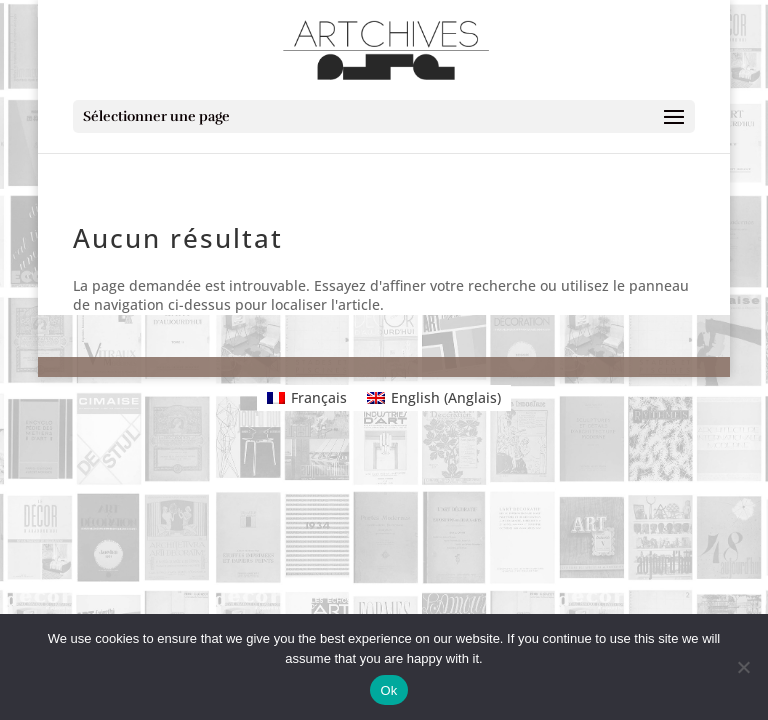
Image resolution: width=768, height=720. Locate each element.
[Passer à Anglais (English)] (434, 398)
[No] (743, 667)
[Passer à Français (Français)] (307, 398)
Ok (388, 690)
